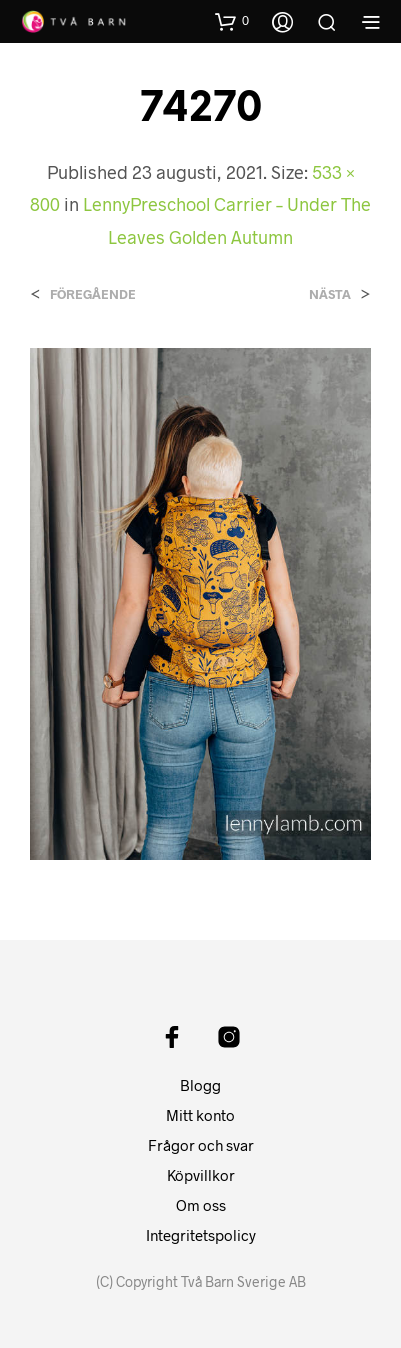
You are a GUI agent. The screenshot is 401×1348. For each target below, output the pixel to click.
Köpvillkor (201, 1175)
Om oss (201, 1205)
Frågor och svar (201, 1145)
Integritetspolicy (201, 1235)
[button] (232, 21)
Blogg (200, 1085)
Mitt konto (200, 1115)
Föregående (93, 294)
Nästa (330, 294)
